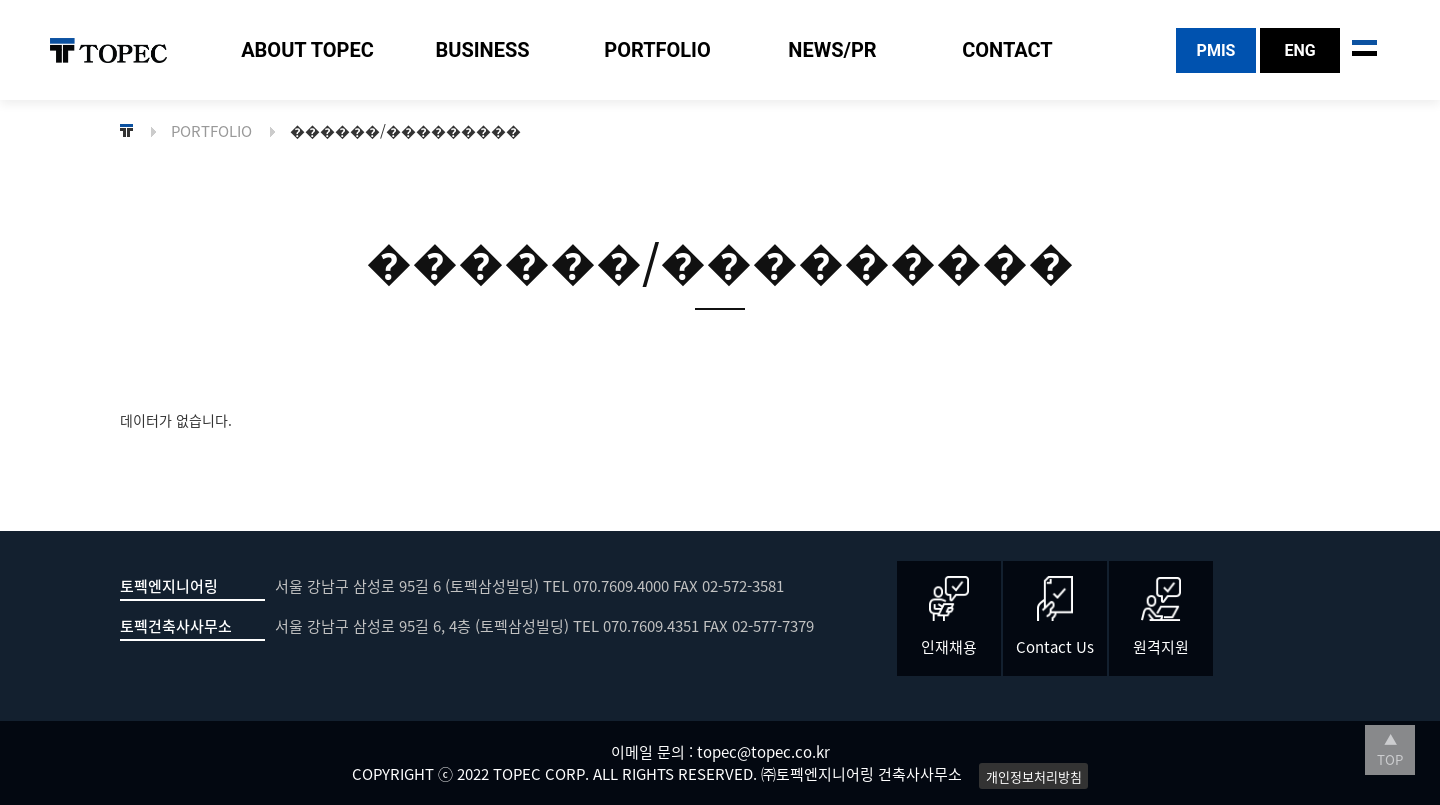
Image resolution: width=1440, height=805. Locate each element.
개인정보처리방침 (1034, 775)
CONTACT (1007, 50)
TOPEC (108, 50)
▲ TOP (1390, 749)
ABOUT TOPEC (307, 50)
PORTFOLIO (657, 50)
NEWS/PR (832, 50)
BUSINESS (482, 50)
